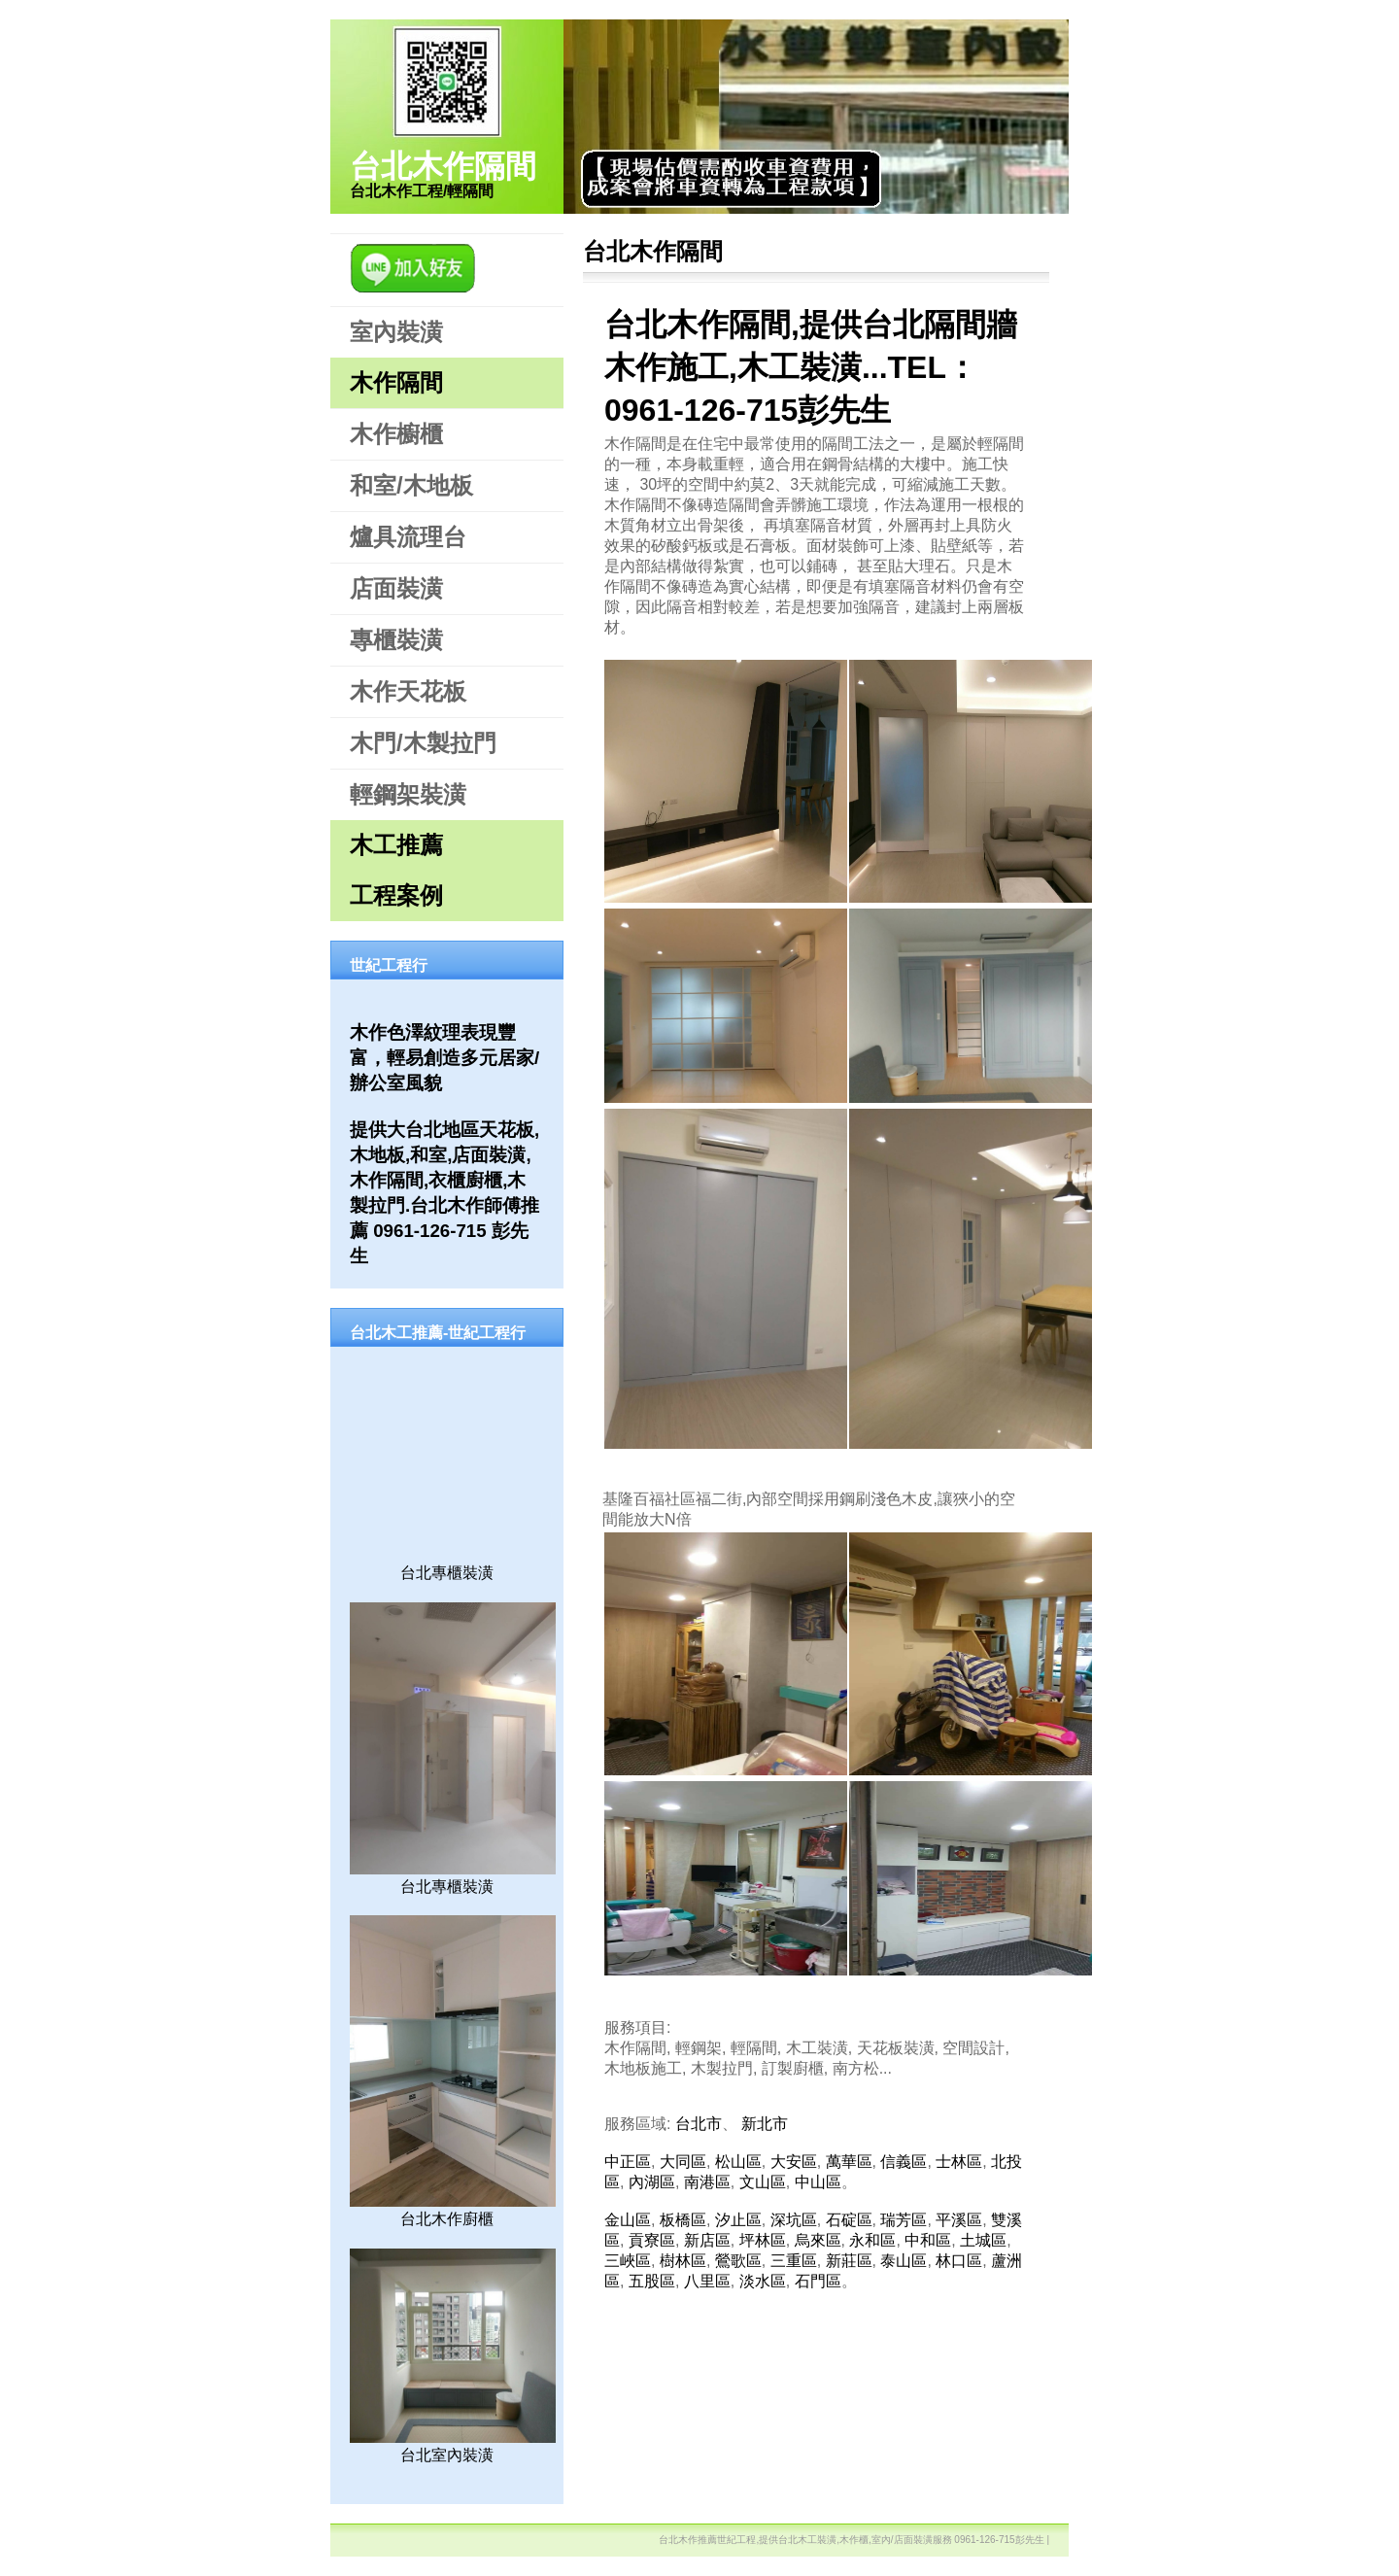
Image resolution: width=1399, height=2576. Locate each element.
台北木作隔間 (443, 166)
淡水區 (762, 2281)
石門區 (818, 2281)
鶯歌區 (738, 2260)
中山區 (818, 2182)
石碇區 (849, 2220)
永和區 (872, 2240)
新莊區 (849, 2260)
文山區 (762, 2182)
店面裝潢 (396, 588)
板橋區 (683, 2220)
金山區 (627, 2220)
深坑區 (793, 2220)
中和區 (927, 2240)
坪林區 (762, 2240)
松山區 (738, 2161)
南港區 (707, 2182)
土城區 (983, 2240)
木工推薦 (396, 845)
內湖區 (652, 2182)
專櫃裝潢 (396, 640)
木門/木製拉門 (423, 743)
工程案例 (396, 895)
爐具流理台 (408, 537)
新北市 (764, 2123)
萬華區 (849, 2161)
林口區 (959, 2260)
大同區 (683, 2161)
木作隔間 (396, 382)
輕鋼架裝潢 (408, 794)
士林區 (959, 2161)
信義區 (903, 2161)
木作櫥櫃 (396, 434)
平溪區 (959, 2220)
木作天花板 (408, 691)
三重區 (793, 2260)
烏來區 (818, 2240)
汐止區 (738, 2220)
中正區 (627, 2161)
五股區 (652, 2281)
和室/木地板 (411, 485)
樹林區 (683, 2260)
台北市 (698, 2123)
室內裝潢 (396, 332)
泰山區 (903, 2260)
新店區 (707, 2240)
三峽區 (627, 2260)
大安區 (793, 2161)
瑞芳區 (903, 2220)
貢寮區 (652, 2240)
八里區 (707, 2281)
